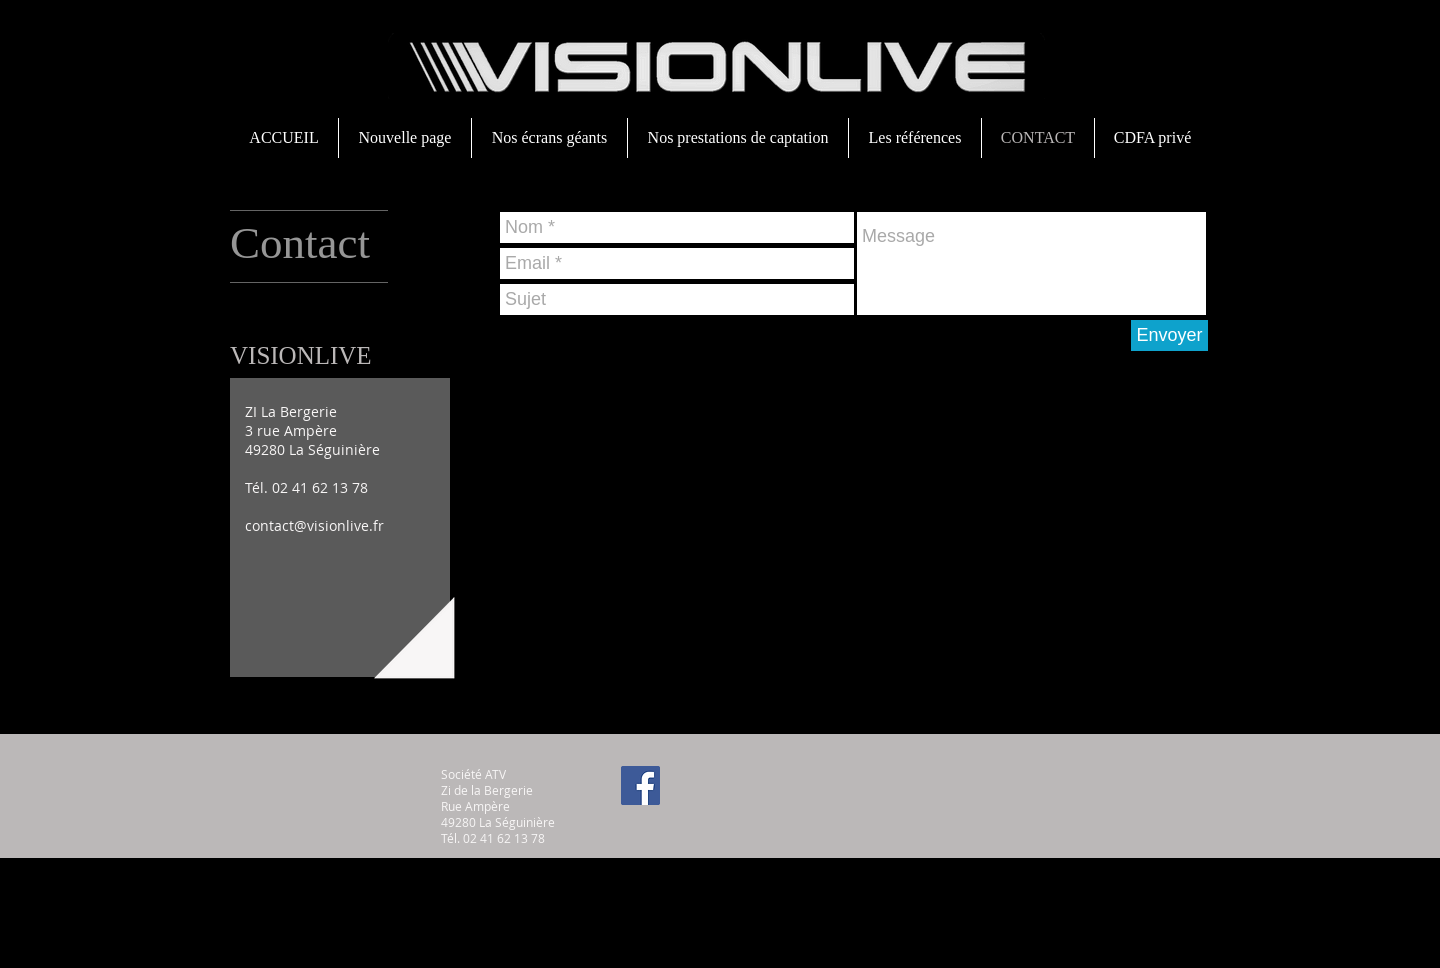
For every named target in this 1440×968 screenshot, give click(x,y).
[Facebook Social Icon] (640, 785)
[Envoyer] (1169, 335)
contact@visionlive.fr (314, 525)
